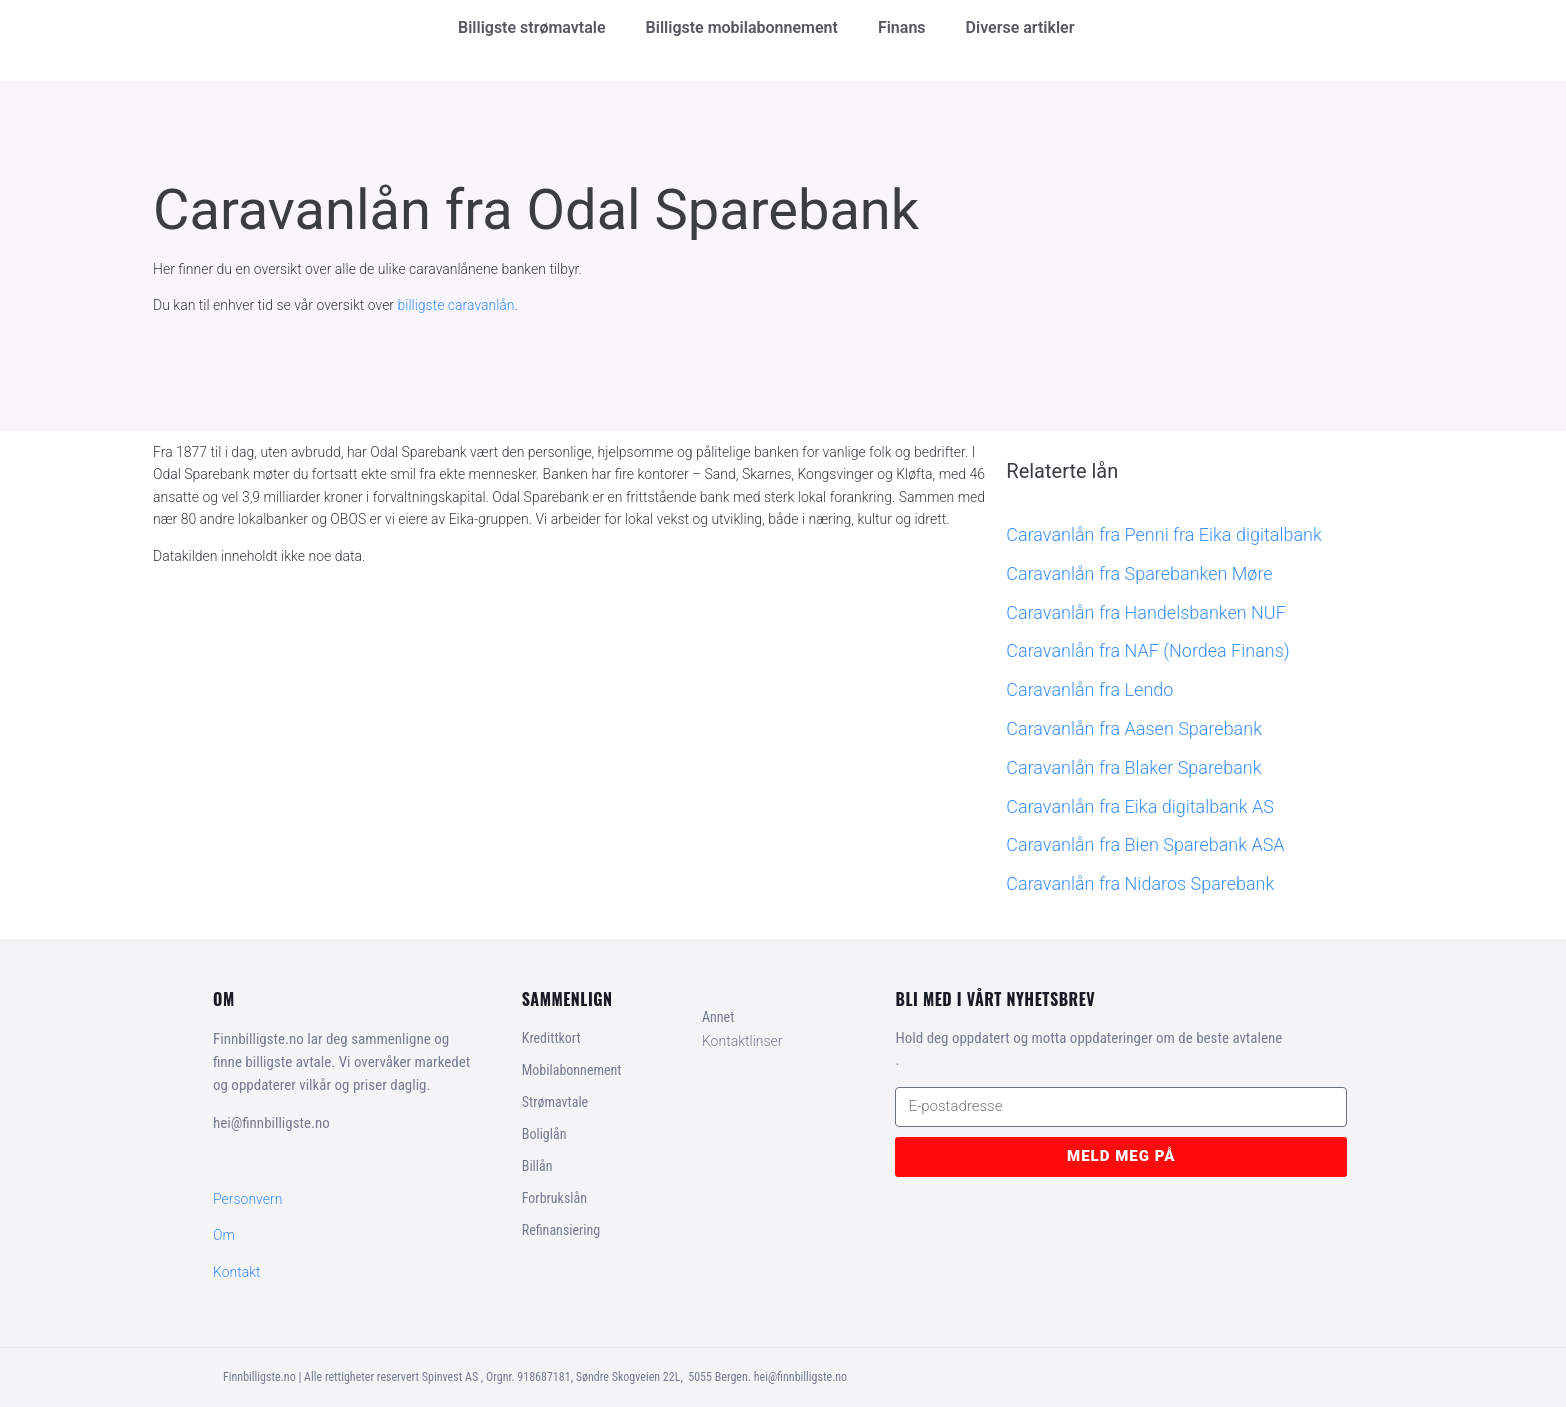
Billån (537, 1166)
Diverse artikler (1020, 27)
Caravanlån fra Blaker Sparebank (1133, 767)
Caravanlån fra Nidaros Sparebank (1140, 883)
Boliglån (544, 1134)
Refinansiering (561, 1230)
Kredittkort (551, 1038)
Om (224, 1235)
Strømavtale (555, 1102)
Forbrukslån (554, 1198)
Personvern (247, 1199)
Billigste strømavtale (532, 27)
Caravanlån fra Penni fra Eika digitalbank (1163, 534)
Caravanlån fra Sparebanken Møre (1139, 573)
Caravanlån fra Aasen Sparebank (1134, 728)
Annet (718, 1017)
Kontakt (237, 1272)
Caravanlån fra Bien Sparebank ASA (1145, 844)
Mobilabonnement (572, 1070)
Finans (902, 27)
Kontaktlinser (742, 1041)
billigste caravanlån (456, 305)
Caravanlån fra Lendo (1089, 689)
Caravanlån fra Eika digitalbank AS (1140, 806)
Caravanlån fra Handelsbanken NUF (1146, 612)
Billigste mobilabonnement (742, 27)
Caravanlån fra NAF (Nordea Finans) (1147, 650)
